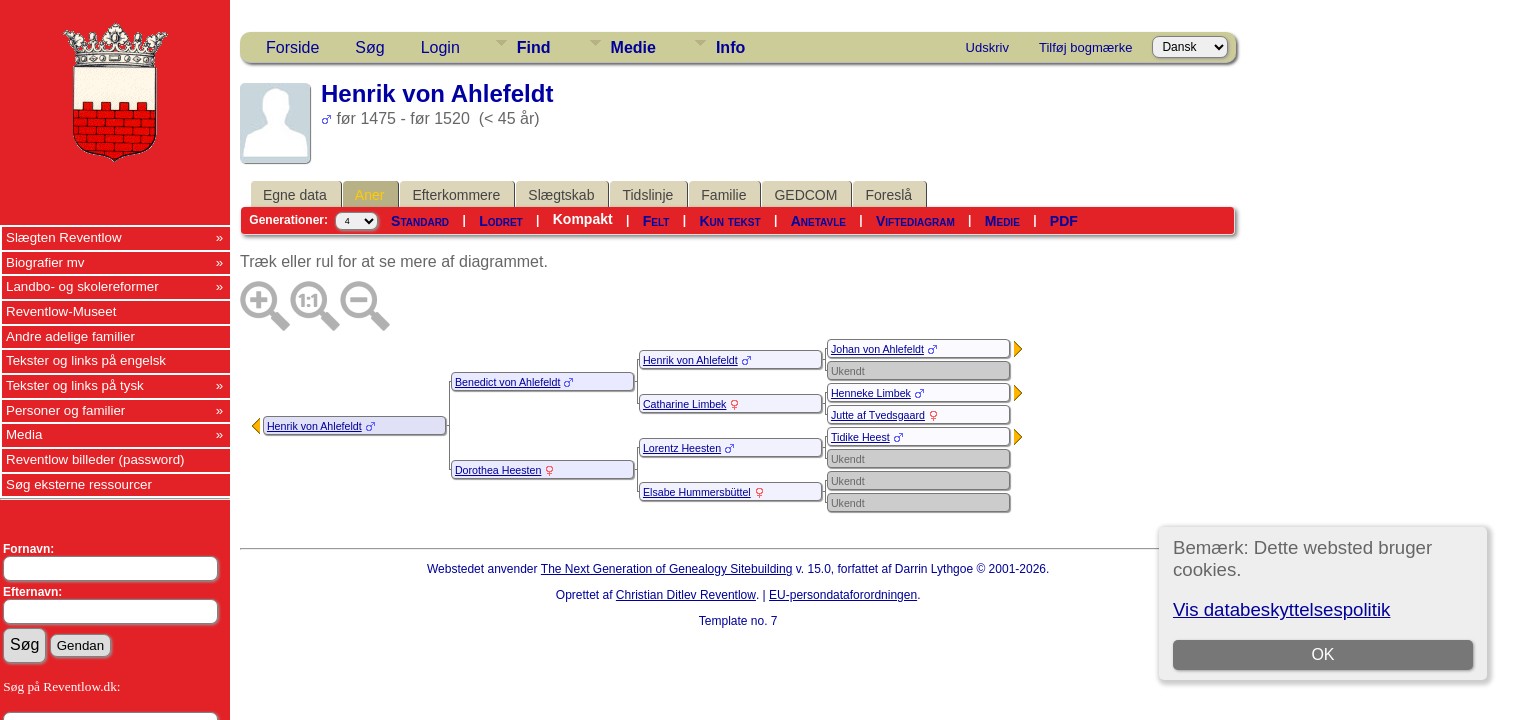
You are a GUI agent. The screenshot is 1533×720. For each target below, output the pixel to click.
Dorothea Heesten (498, 470)
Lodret (501, 221)
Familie (723, 195)
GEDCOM (805, 195)
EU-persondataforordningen (843, 595)
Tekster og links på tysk (75, 385)
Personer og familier (65, 410)
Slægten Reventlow (64, 237)
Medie (633, 47)
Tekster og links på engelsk (86, 360)
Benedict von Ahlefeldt (507, 382)
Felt (656, 221)
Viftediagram (915, 221)
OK (1322, 654)
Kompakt (583, 219)
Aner (370, 195)
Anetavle (818, 221)
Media (24, 434)
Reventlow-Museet (61, 311)
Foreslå (888, 195)
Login (440, 47)
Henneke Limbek (871, 393)
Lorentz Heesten (682, 448)
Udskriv (987, 47)
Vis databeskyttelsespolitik (1281, 609)
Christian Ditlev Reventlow (686, 595)
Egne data (295, 195)
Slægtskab (561, 195)
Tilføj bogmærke (1085, 47)
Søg (369, 47)
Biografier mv (45, 262)
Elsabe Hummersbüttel (697, 492)
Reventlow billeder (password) (95, 459)
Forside (292, 47)
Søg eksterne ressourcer (79, 484)
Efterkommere (456, 195)
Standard (420, 221)
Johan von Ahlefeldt (877, 349)
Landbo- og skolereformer (82, 286)
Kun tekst (729, 221)
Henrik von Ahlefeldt (314, 426)
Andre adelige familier (70, 336)
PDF (1064, 221)
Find (534, 47)
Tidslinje (647, 195)
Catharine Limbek (685, 404)
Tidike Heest (860, 437)
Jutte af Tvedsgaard (878, 415)
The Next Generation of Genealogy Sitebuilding (667, 569)
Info (730, 47)
